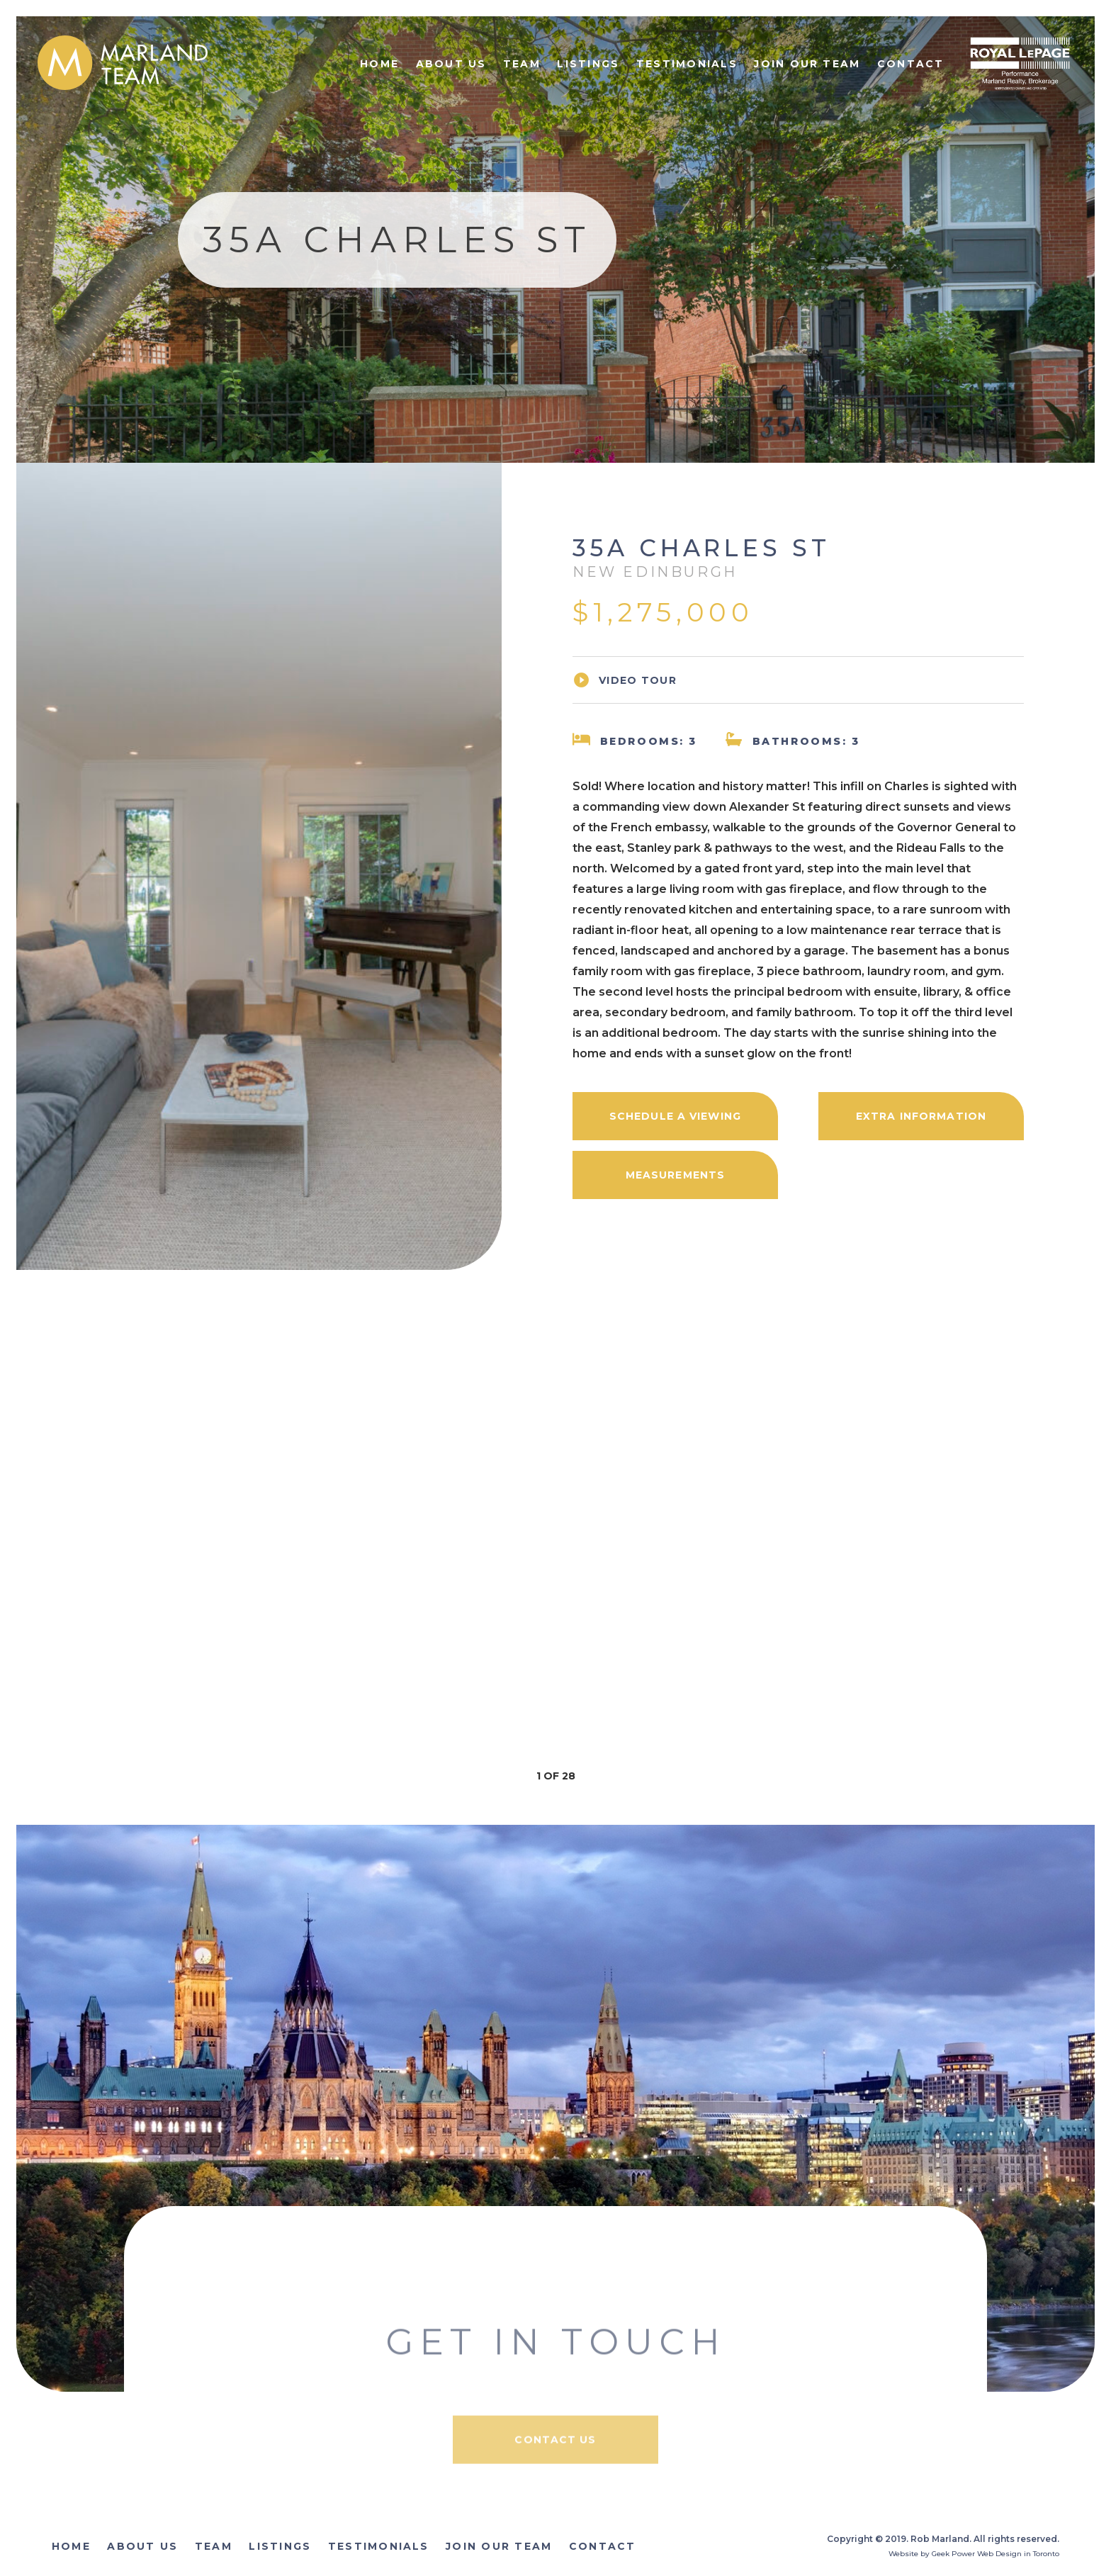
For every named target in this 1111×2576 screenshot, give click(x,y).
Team (522, 63)
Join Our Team (807, 63)
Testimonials (687, 63)
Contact (910, 63)
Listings (588, 63)
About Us (451, 63)
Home (379, 63)
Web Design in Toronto (1018, 2553)
